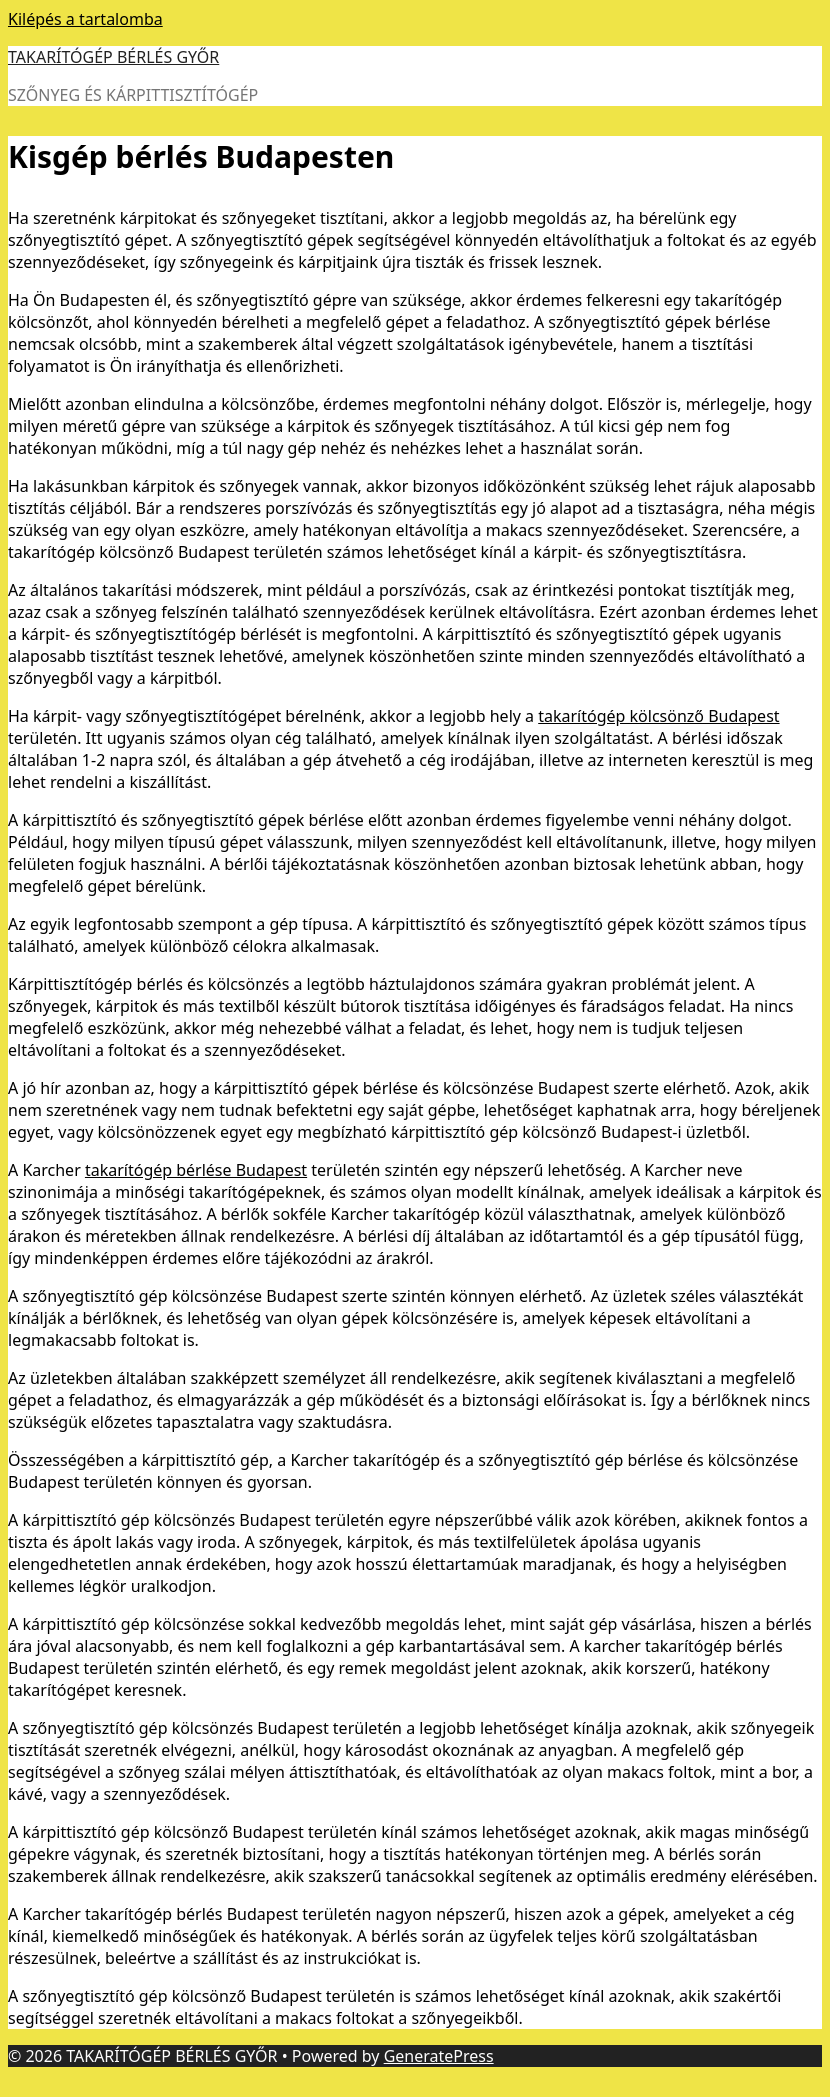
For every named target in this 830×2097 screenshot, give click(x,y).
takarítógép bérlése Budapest (196, 1170)
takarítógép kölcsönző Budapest (658, 716)
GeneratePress (439, 2056)
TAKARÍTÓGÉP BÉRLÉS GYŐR (113, 57)
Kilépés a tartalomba (85, 19)
